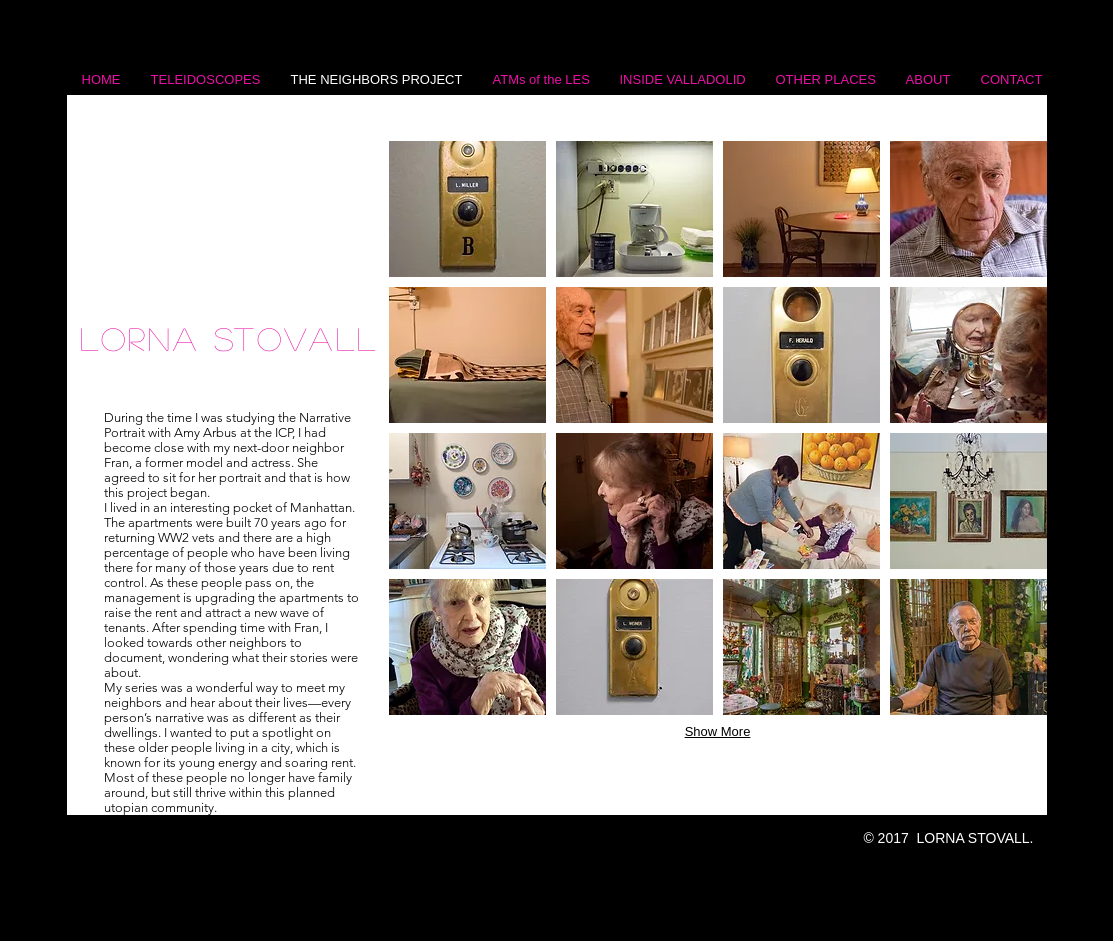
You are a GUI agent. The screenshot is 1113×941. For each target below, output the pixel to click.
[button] (467, 209)
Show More (718, 731)
